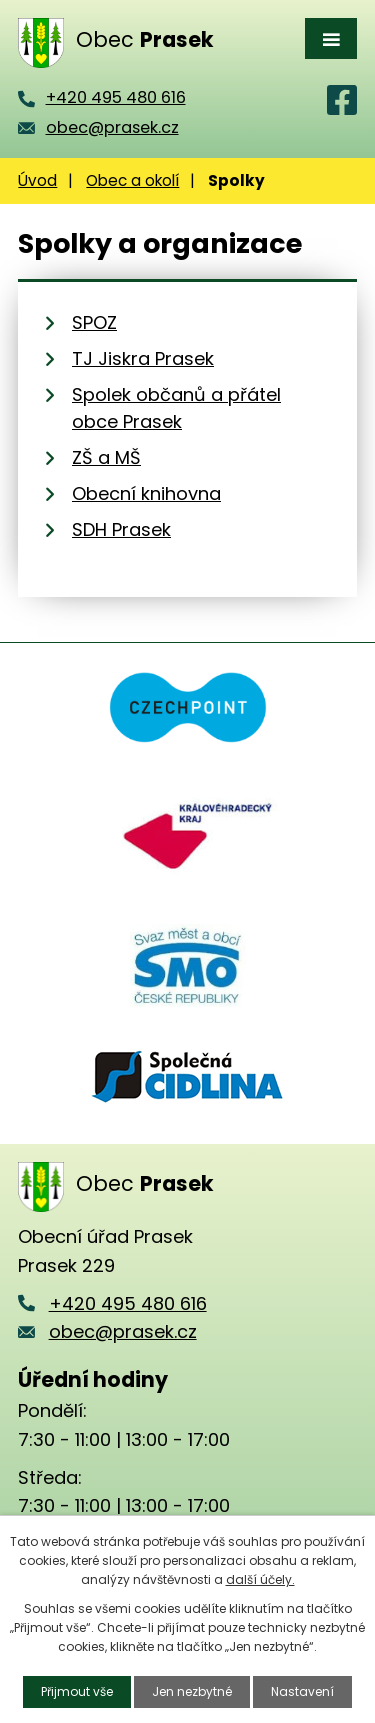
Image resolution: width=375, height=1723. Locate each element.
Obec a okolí (132, 180)
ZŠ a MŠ (106, 457)
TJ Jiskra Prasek (143, 358)
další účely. (260, 1579)
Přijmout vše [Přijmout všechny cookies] (77, 1691)
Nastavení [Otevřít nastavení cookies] (302, 1691)
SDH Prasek (121, 529)
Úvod (37, 180)
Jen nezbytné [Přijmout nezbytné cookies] (192, 1691)
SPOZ (94, 322)
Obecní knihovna (146, 493)
